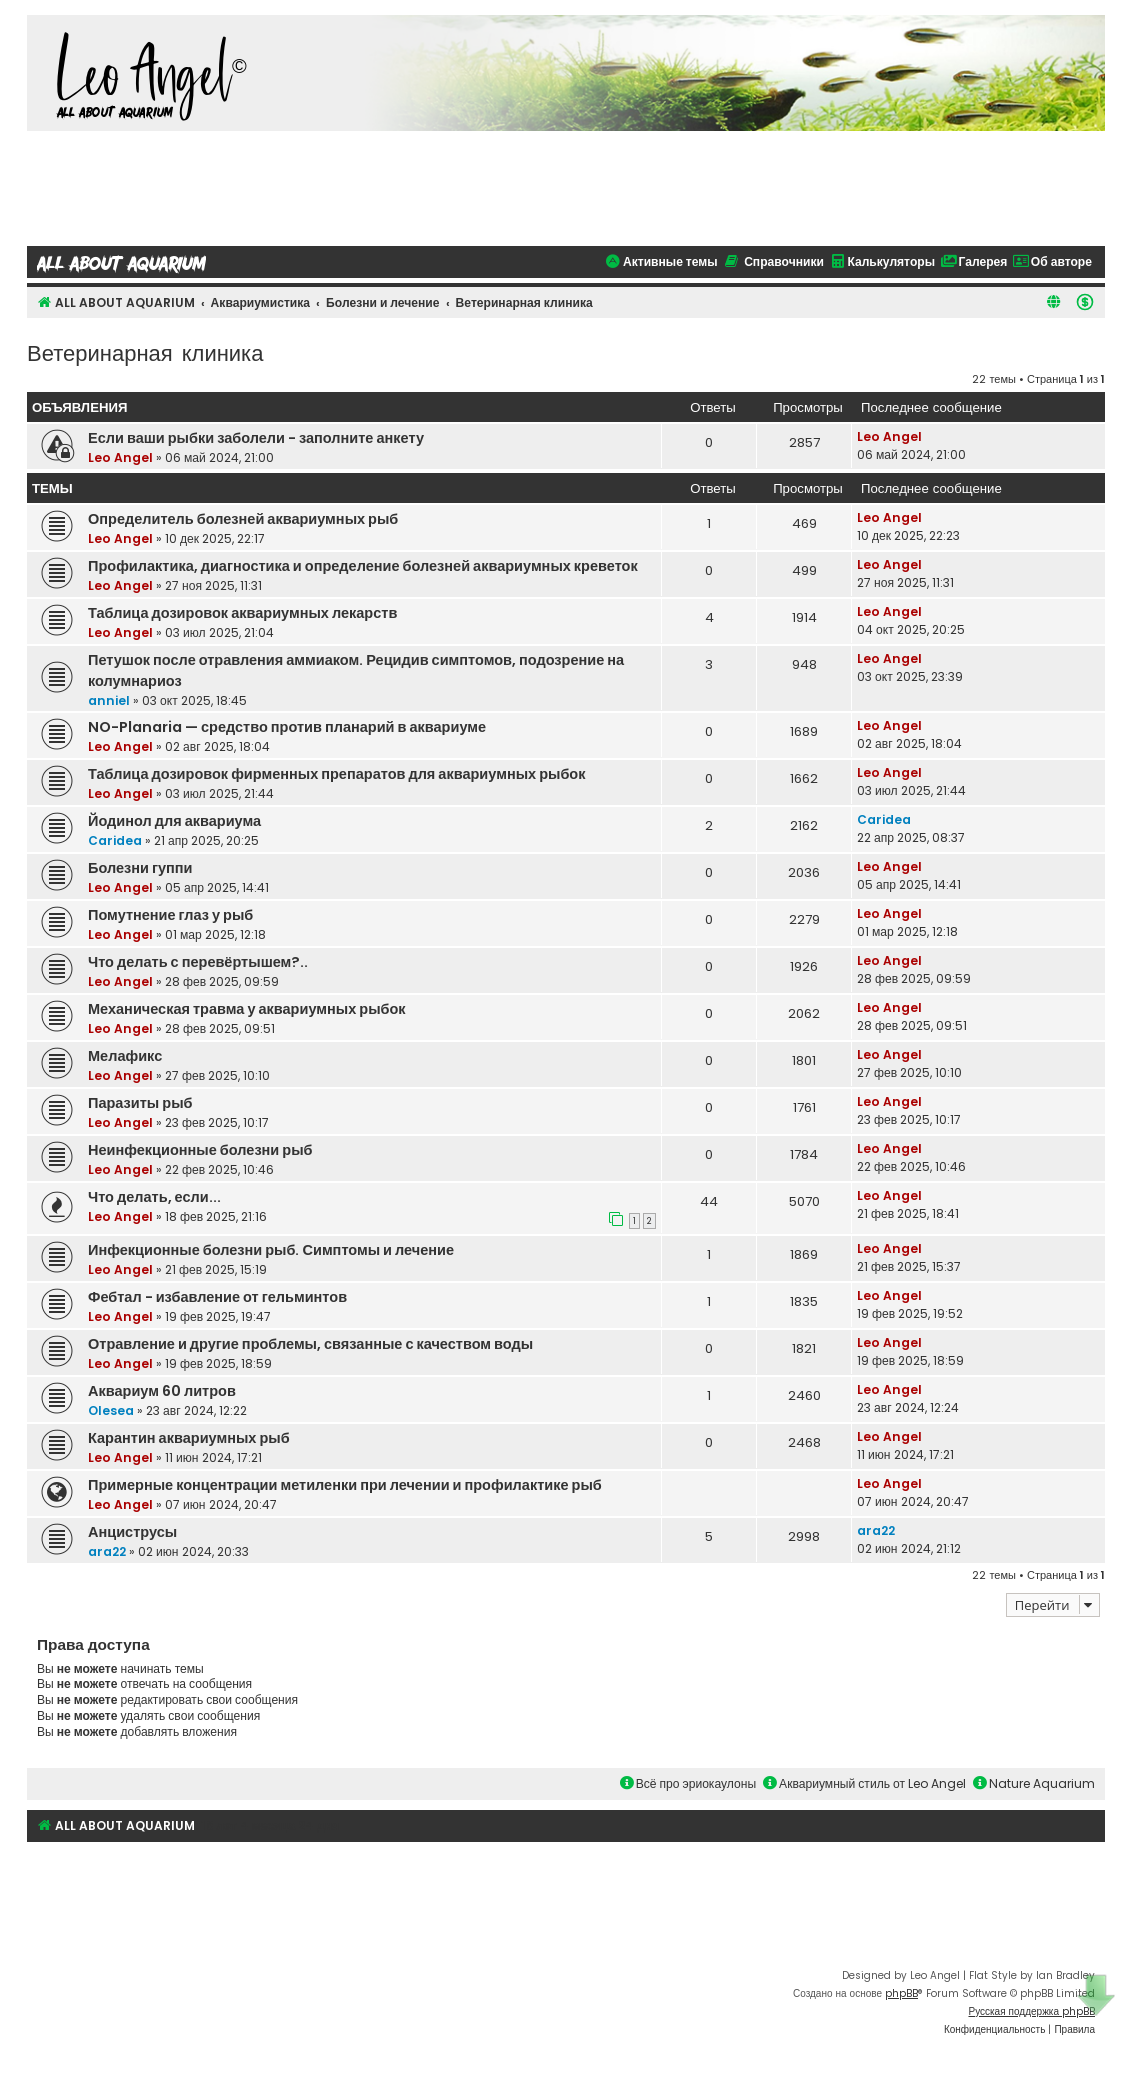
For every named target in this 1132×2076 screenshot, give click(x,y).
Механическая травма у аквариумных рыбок (247, 1009)
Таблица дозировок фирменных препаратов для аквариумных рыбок (337, 774)
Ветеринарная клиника (145, 351)
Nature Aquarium (1034, 1783)
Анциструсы (132, 1532)
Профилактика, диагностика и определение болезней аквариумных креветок (363, 566)
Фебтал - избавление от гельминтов (217, 1297)
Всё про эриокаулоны (688, 1783)
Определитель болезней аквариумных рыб (243, 519)
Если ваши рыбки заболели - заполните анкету (256, 438)
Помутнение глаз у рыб (170, 915)
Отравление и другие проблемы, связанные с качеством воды (310, 1344)
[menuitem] (1085, 302)
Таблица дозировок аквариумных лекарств (242, 613)
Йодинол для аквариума (174, 821)
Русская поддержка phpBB (1031, 2011)
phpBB (901, 1993)
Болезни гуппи (140, 868)
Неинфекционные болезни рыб (200, 1150)
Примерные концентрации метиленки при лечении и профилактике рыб (345, 1485)
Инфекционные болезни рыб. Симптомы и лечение (271, 1250)
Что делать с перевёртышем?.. (198, 962)
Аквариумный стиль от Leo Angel (864, 1783)
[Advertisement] (566, 186)
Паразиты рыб (140, 1103)
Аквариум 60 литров (162, 1391)
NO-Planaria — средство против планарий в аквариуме (287, 727)
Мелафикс (125, 1056)
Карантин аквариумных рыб (189, 1438)
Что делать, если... (154, 1197)
